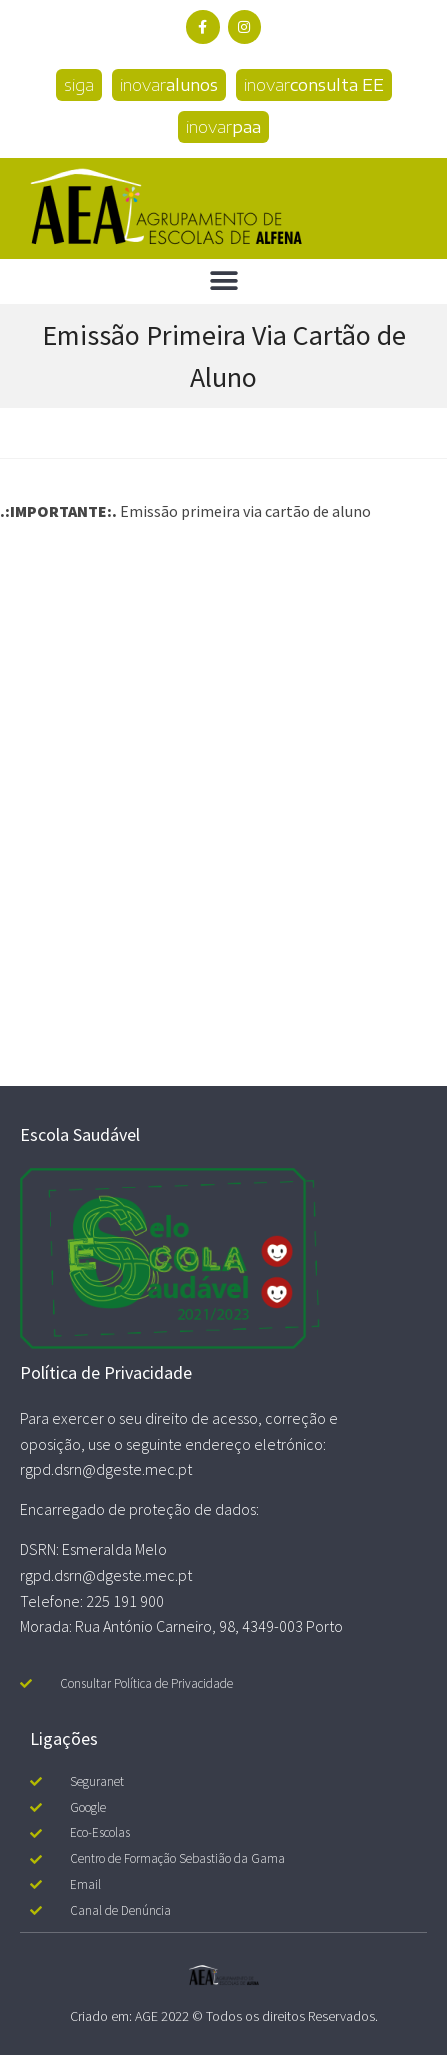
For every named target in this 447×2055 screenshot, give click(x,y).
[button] (223, 281)
